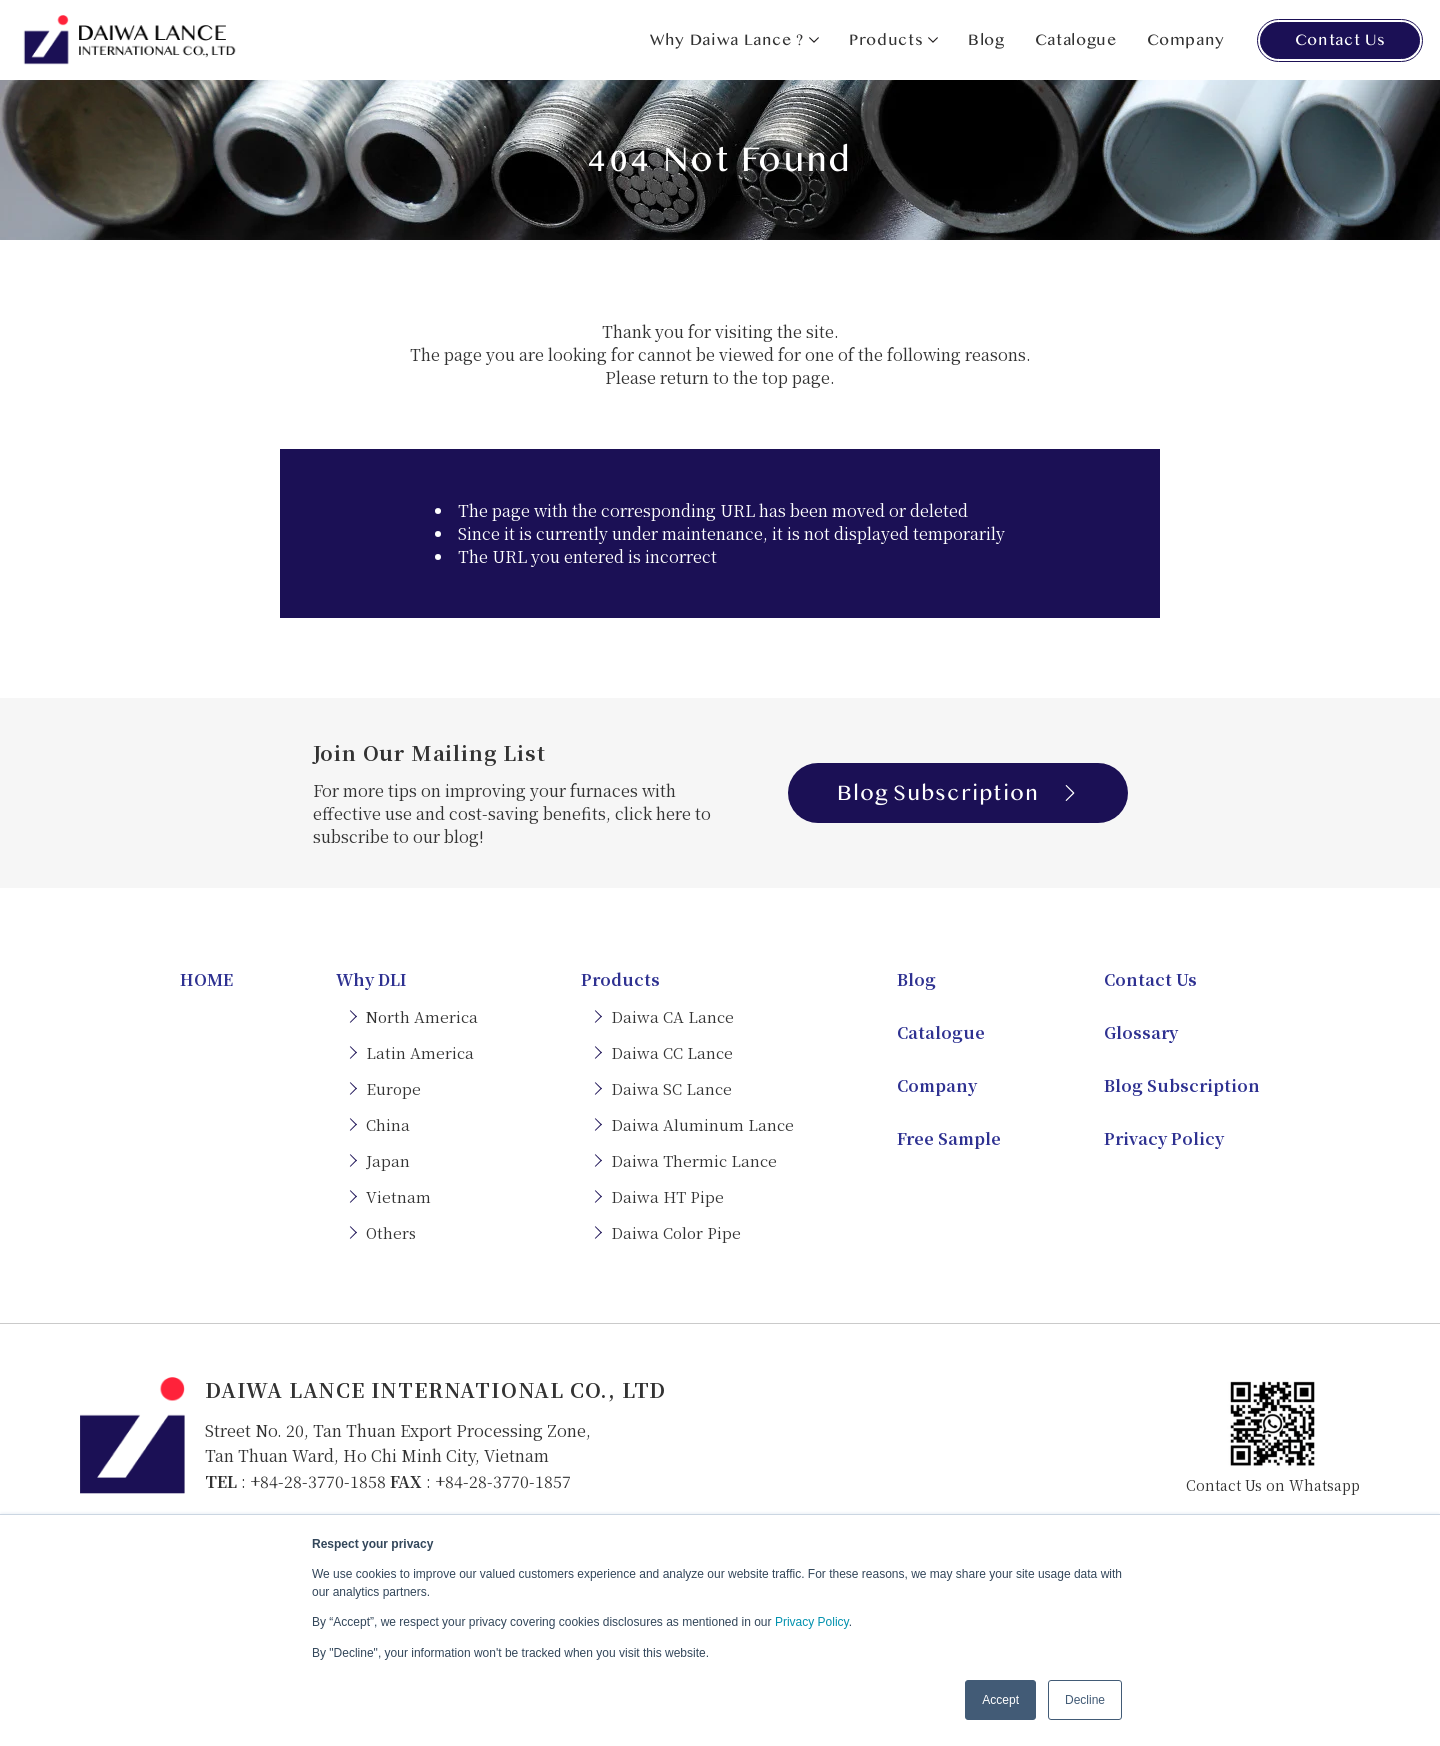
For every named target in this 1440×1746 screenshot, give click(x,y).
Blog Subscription (957, 793)
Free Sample (949, 1138)
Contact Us (1340, 40)
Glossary (1141, 1032)
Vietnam (398, 1196)
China (388, 1124)
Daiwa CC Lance (672, 1052)
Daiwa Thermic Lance (694, 1160)
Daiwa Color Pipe (676, 1232)
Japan (388, 1160)
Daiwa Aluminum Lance (702, 1124)
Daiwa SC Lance (671, 1088)
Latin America (420, 1052)
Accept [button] (1000, 1700)
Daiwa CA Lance (672, 1016)
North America (422, 1016)
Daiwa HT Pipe (667, 1196)
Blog (986, 40)
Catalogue (1076, 40)
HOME (206, 979)
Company (1186, 40)
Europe (393, 1088)
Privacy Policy (812, 1623)
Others (391, 1232)
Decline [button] (1085, 1700)
